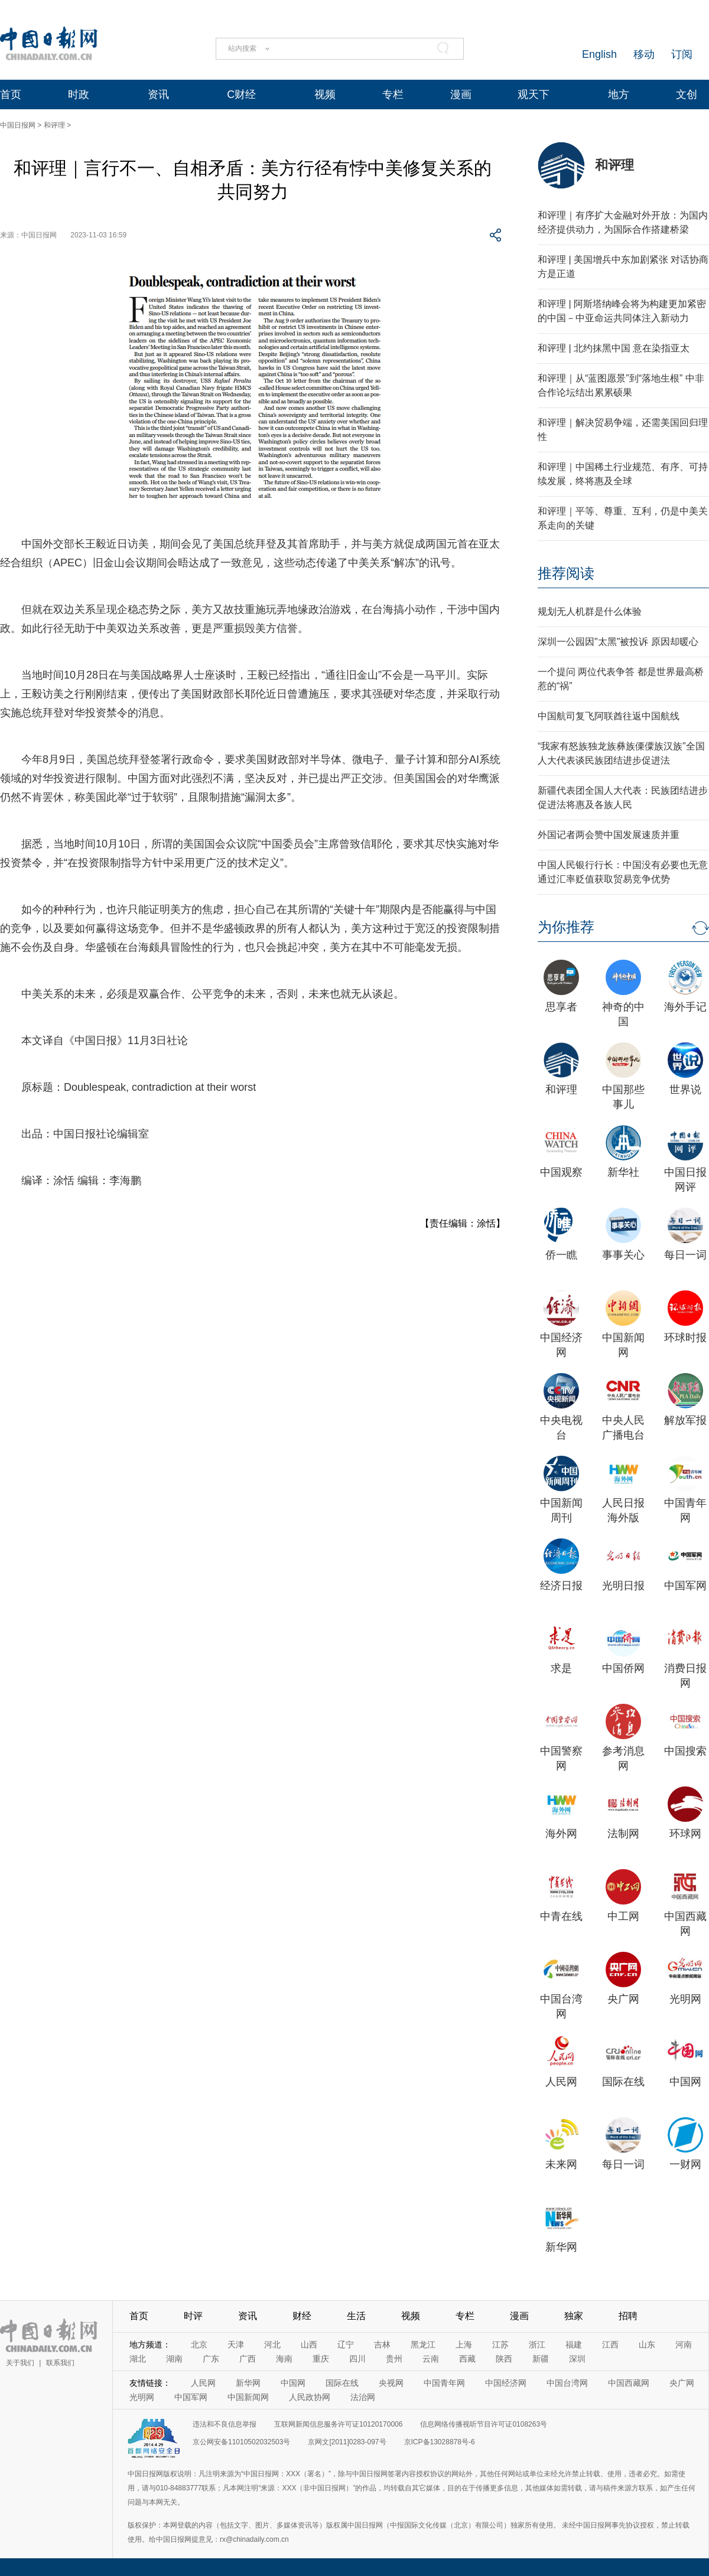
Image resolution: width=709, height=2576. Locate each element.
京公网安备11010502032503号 (241, 2442)
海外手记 (685, 1007)
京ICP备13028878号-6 (439, 2442)
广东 (211, 2358)
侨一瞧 (561, 1255)
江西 (610, 2344)
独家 (573, 2316)
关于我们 (20, 2363)
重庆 (321, 2358)
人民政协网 (309, 2397)
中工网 (623, 1916)
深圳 (577, 2358)
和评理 (54, 125)
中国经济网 (505, 2383)
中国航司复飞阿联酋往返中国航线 (608, 716)
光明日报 (623, 1586)
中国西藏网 (628, 2383)
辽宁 (345, 2344)
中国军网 (685, 1586)
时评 (193, 2316)
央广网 (623, 1999)
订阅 (681, 54)
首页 (10, 94)
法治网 (362, 2397)
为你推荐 (566, 927)
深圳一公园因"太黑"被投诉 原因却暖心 (618, 642)
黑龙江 (423, 2344)
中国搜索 (685, 1751)
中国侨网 (623, 1668)
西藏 (467, 2358)
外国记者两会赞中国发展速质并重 (608, 835)
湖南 (174, 2358)
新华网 (561, 2247)
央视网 (391, 2383)
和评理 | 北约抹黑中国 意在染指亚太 (614, 348)
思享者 (561, 1007)
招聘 (628, 2316)
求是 (561, 1668)
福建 (573, 2344)
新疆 (540, 2358)
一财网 (685, 2164)
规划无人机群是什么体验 (590, 611)
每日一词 (685, 1255)
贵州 (394, 2358)
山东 (647, 2344)
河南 (683, 2344)
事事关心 (623, 1255)
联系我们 (60, 2363)
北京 (199, 2344)
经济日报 (561, 1586)
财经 (301, 2316)
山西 (309, 2344)
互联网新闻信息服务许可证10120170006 (338, 2424)
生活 (356, 2316)
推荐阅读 (566, 573)
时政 (78, 94)
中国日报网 (17, 125)
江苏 (500, 2344)
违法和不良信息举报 (224, 2424)
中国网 (685, 2082)
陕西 (504, 2358)
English (599, 54)
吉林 (382, 2344)
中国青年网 (444, 2383)
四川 (357, 2358)
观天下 (533, 94)
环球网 (685, 1834)
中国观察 (561, 1172)
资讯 (158, 94)
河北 (272, 2344)
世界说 (685, 1089)
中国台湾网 (567, 2383)
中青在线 (561, 1916)
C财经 (241, 94)
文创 (686, 94)
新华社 (623, 1172)
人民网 (561, 2082)
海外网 (561, 1834)
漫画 (460, 94)
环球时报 (685, 1338)
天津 (235, 2344)
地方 (618, 94)
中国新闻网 (248, 2397)
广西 (247, 2358)
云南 (430, 2358)
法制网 (623, 1834)
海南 (284, 2358)
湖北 (137, 2358)
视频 (325, 94)
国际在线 (623, 2082)
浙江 (537, 2344)
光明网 (685, 1999)
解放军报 (685, 1420)
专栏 (393, 94)
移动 (644, 54)
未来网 (561, 2164)
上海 (464, 2344)
